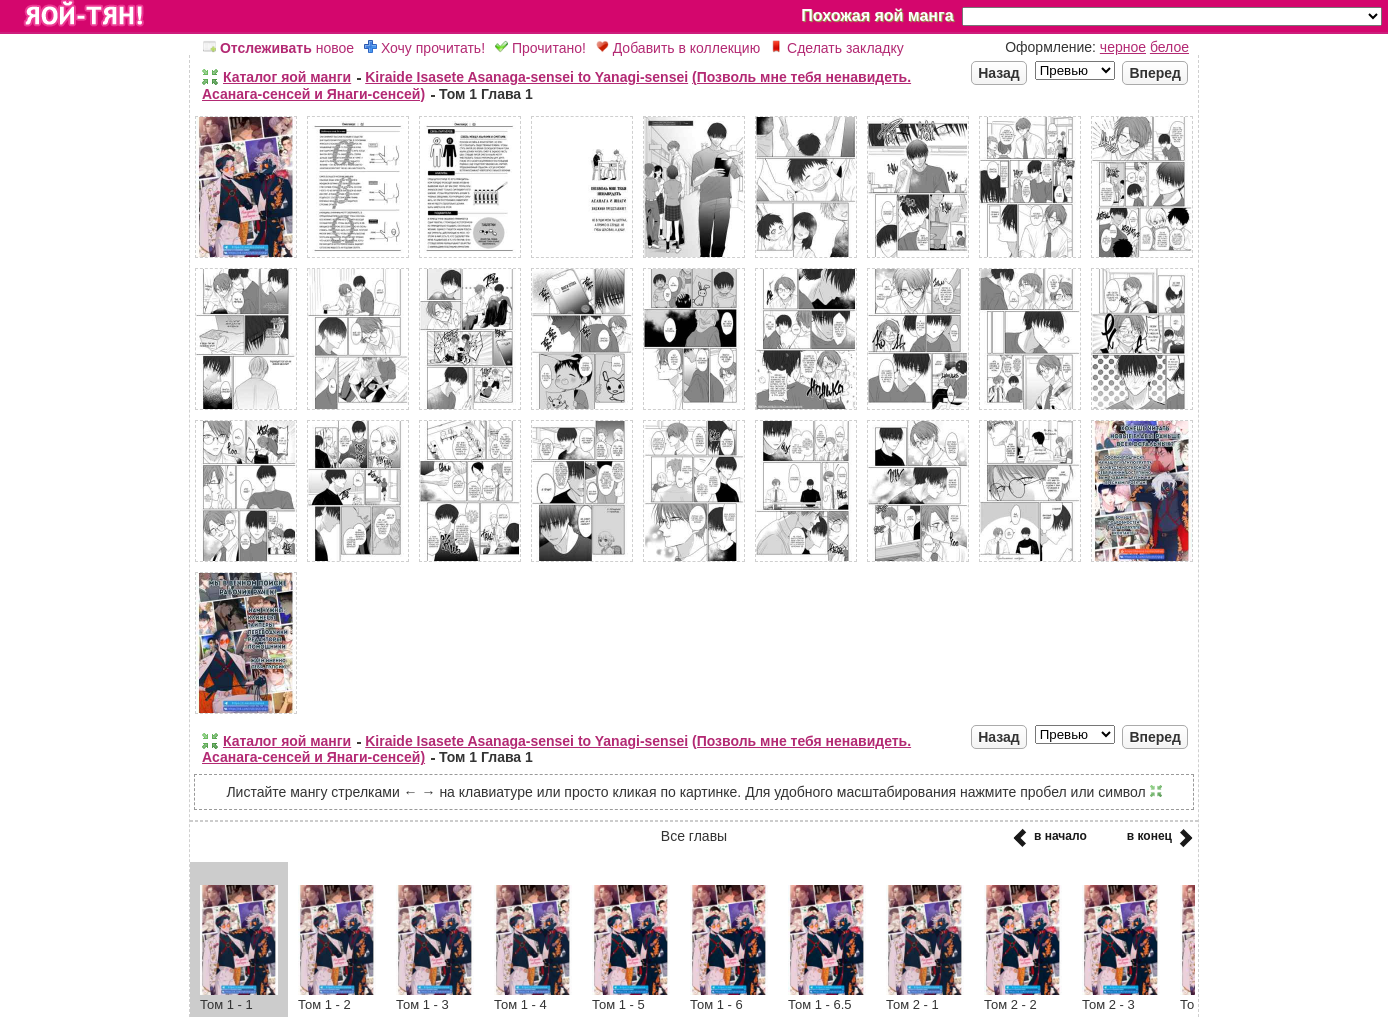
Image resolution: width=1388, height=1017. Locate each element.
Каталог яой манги (287, 77)
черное (1123, 47)
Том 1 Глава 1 (486, 94)
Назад (999, 73)
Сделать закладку (837, 48)
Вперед (1155, 73)
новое (278, 48)
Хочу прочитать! (424, 48)
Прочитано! (540, 48)
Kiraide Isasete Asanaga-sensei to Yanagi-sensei (526, 77)
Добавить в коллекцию (678, 48)
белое (1169, 47)
